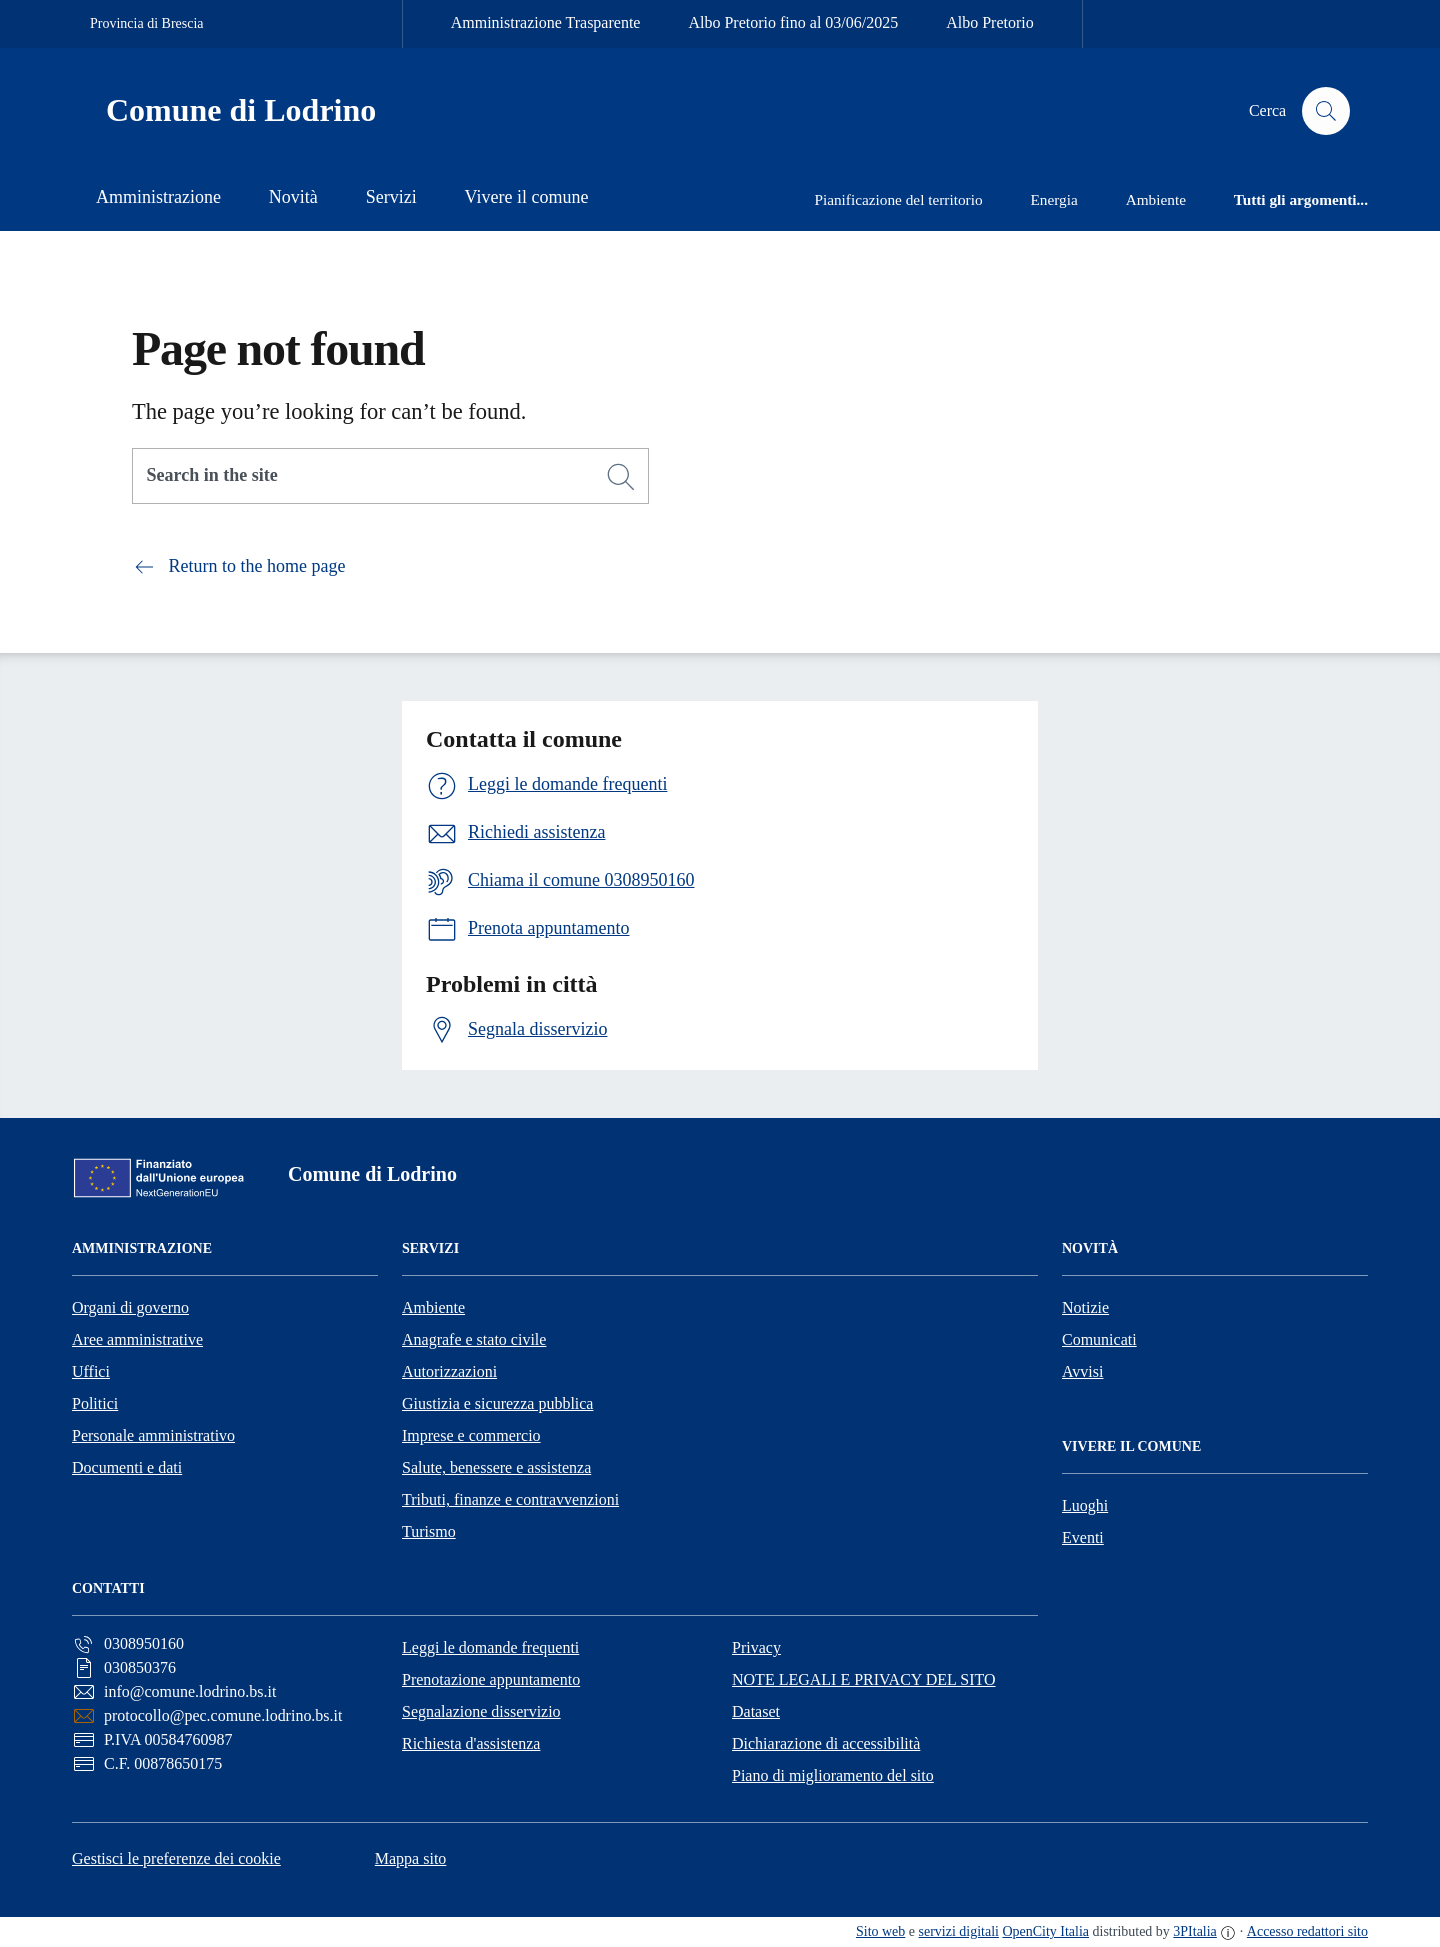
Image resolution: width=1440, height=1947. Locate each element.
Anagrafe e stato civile (474, 1339)
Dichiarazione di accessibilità (826, 1743)
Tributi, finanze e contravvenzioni (510, 1499)
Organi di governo (130, 1307)
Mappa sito (411, 1858)
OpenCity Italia (1045, 1931)
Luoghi (1085, 1505)
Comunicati (1099, 1339)
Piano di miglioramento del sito (833, 1775)
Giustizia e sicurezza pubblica (497, 1403)
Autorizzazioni (449, 1371)
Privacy (756, 1647)
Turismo (429, 1531)
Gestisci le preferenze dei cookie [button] (176, 1858)
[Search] (621, 477)
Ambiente (433, 1307)
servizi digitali (959, 1931)
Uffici (91, 1371)
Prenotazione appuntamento (491, 1679)
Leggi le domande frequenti (490, 1647)
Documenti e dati (127, 1467)
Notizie (1085, 1307)
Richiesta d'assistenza (471, 1743)
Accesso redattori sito (1307, 1931)
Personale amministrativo (153, 1435)
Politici (95, 1403)
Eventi (1083, 1537)
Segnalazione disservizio (481, 1711)
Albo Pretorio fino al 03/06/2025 (793, 22)
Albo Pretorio (990, 22)
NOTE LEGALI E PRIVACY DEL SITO (864, 1679)
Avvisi (1082, 1371)
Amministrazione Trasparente (546, 22)
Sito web (880, 1931)
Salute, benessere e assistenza (496, 1467)
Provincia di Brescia (147, 23)
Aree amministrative (137, 1339)
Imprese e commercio (471, 1435)
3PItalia (1195, 1931)
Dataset (756, 1711)
